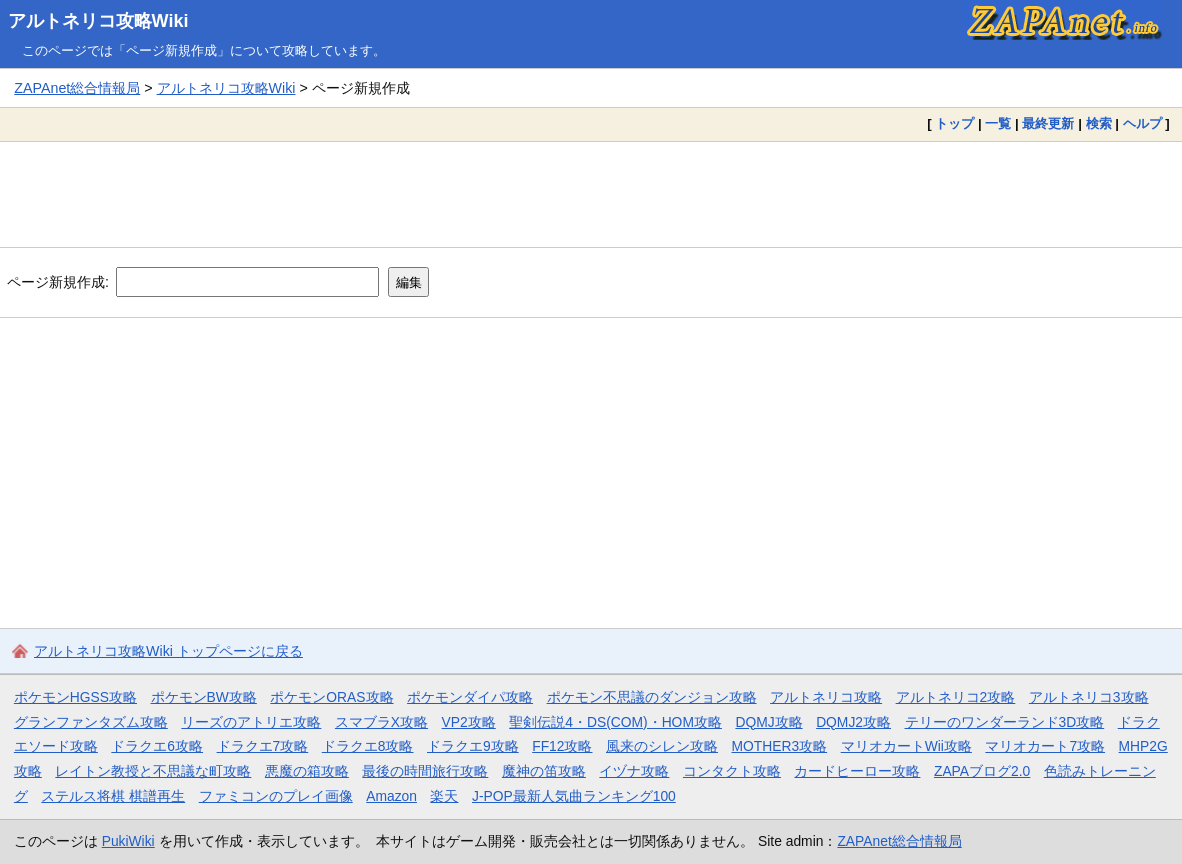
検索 (1099, 123)
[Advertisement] (591, 194)
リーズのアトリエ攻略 (251, 722)
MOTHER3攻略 (780, 746)
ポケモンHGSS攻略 (75, 697)
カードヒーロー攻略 (857, 771)
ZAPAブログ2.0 (982, 771)
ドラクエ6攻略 (157, 746)
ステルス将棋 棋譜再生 (113, 796)
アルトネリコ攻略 (826, 697)
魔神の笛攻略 (544, 771)
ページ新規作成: (58, 282)
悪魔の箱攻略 (307, 771)
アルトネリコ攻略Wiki (98, 21)
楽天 (444, 796)
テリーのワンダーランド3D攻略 (1005, 722)
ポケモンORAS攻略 (331, 697)
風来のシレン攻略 (662, 746)
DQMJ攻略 (768, 722)
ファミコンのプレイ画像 (276, 796)
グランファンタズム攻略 (91, 722)
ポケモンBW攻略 (204, 697)
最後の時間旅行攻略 (425, 771)
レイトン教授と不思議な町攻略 (153, 771)
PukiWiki (128, 841)
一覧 (998, 123)
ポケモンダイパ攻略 (470, 697)
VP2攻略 (469, 722)
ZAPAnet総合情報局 (77, 88)
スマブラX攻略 (381, 722)
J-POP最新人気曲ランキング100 (574, 796)
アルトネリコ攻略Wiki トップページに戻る (168, 651)
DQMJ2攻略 (853, 722)
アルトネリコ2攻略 (956, 697)
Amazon (391, 796)
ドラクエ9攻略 (473, 746)
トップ (954, 123)
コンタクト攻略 (732, 771)
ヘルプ (1142, 123)
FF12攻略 (562, 746)
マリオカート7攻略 (1045, 746)
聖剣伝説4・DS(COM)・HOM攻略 (615, 722)
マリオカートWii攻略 (906, 746)
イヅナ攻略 (634, 771)
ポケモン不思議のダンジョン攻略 (652, 697)
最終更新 (1048, 123)
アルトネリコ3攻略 (1089, 697)
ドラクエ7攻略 (263, 746)
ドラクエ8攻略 (368, 746)
